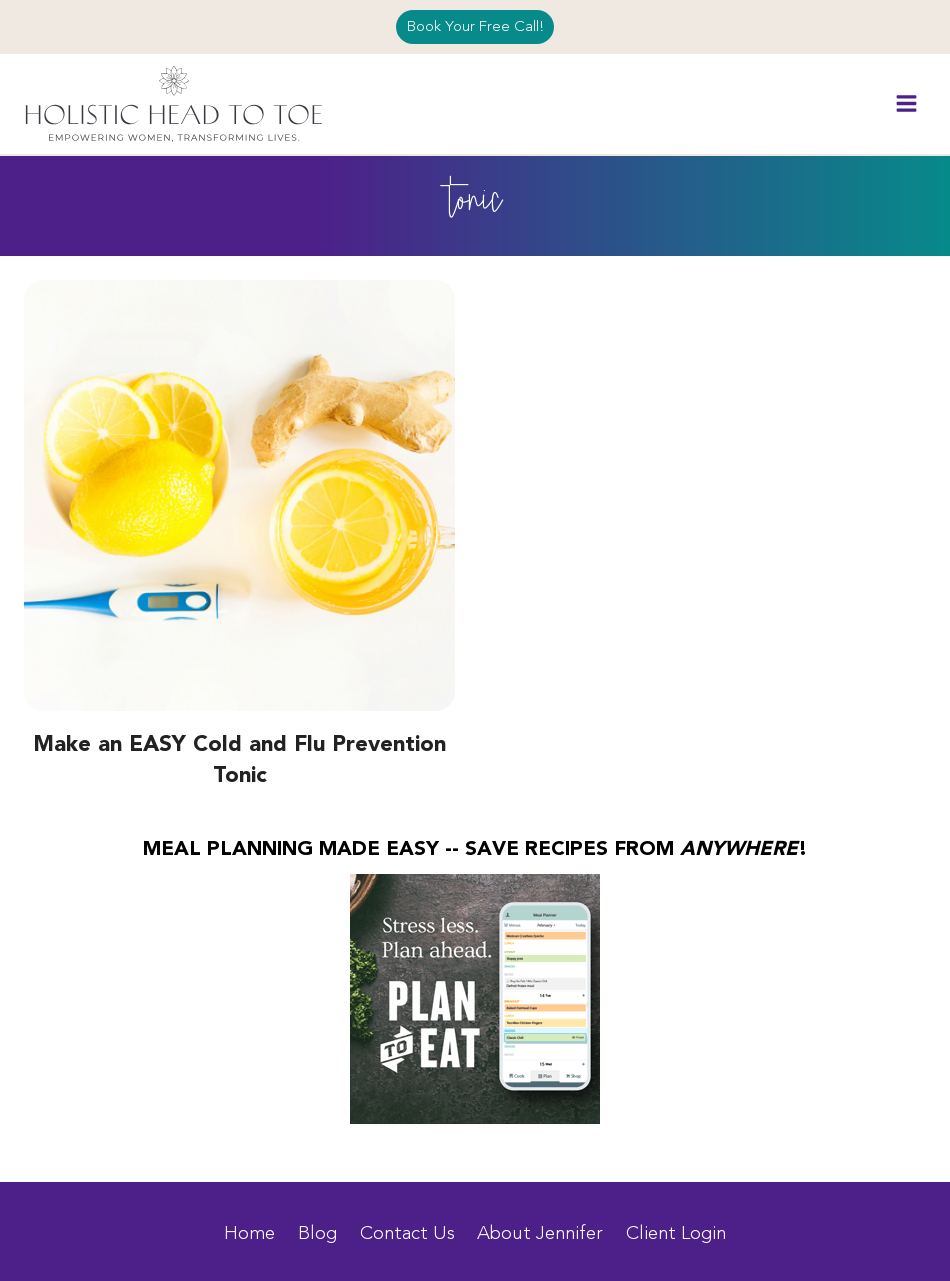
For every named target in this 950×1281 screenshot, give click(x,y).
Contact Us (407, 1233)
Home (249, 1233)
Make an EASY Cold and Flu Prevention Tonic (239, 760)
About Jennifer (540, 1233)
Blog (317, 1233)
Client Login (676, 1233)
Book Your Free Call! (475, 26)
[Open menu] (906, 104)
